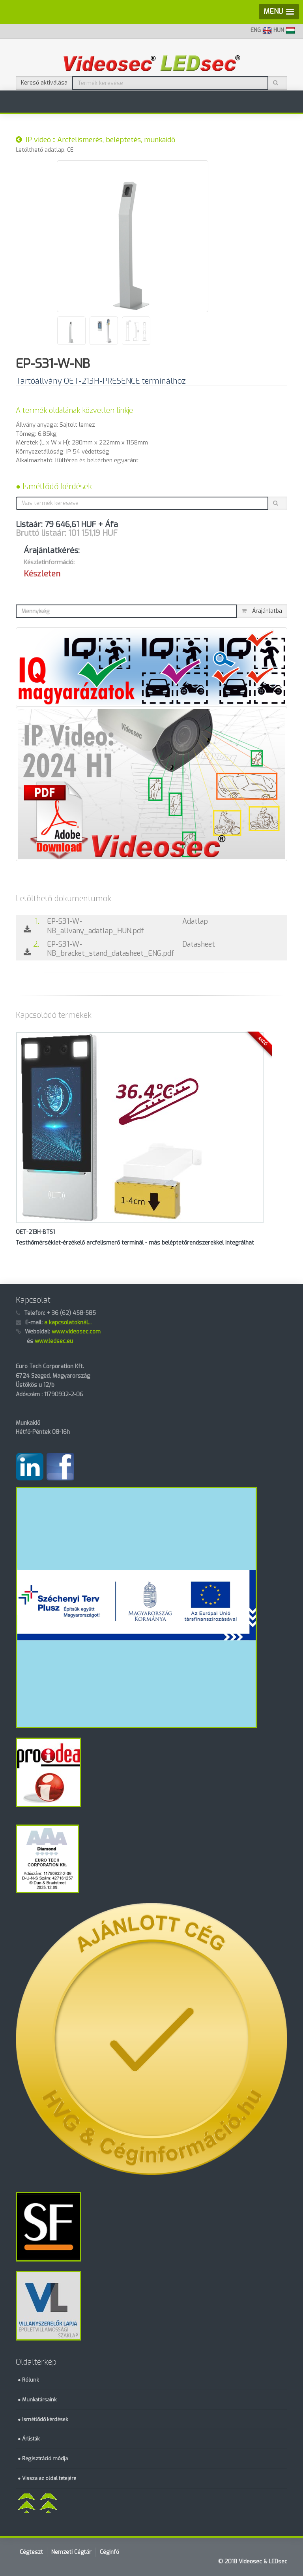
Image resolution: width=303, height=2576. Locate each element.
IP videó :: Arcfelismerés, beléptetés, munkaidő (95, 140)
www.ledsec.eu (54, 1341)
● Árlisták (28, 2438)
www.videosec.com (76, 1331)
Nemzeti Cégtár (71, 2552)
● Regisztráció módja (43, 2458)
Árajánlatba (261, 611)
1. (31, 925)
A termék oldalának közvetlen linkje (74, 410)
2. (31, 948)
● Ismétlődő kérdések (54, 486)
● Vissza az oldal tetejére (47, 2478)
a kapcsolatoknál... (68, 1322)
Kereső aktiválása (44, 83)
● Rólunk (28, 2379)
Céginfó (109, 2552)
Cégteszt (31, 2552)
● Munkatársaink (37, 2399)
